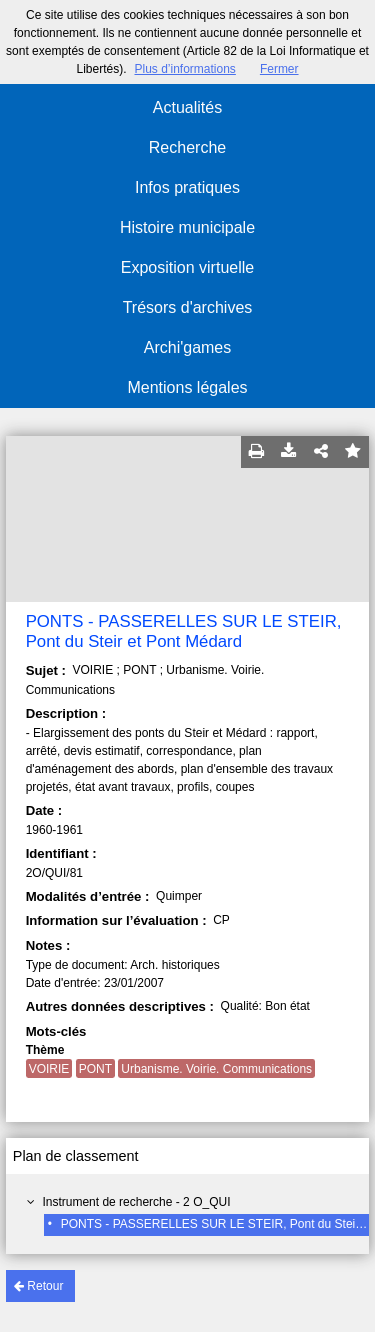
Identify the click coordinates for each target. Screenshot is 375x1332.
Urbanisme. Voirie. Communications (216, 1069)
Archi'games (188, 347)
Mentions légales (187, 387)
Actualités (187, 107)
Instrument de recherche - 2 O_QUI (136, 1202)
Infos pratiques (187, 187)
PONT (95, 1069)
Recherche (187, 147)
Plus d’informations (184, 69)
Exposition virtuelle (187, 267)
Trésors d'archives (188, 307)
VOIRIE (49, 1069)
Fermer (279, 69)
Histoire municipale (187, 227)
